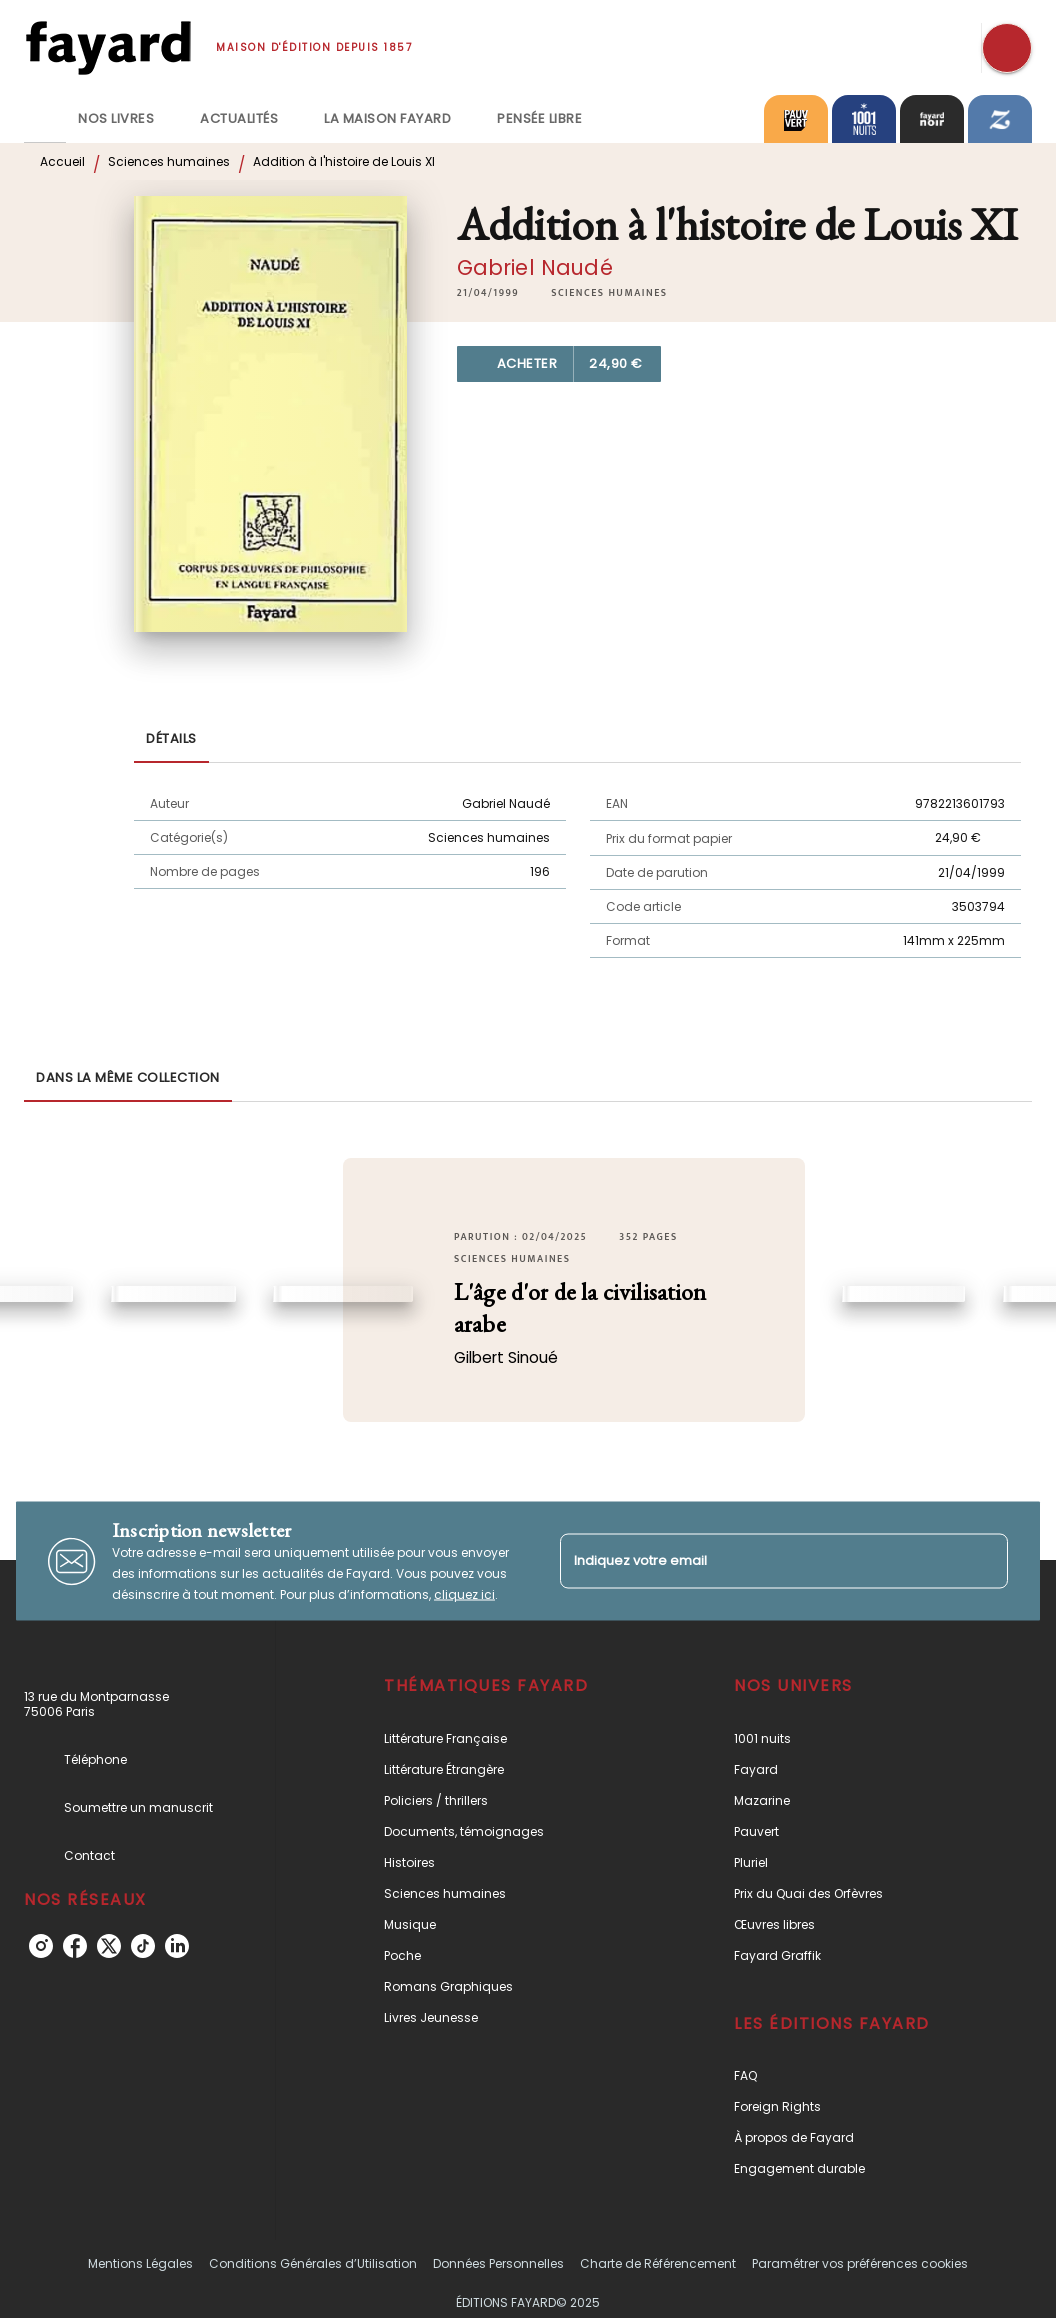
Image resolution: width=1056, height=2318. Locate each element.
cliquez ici (464, 1594)
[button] (609, 293)
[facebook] (75, 1946)
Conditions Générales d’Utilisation (313, 2263)
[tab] (45, 119)
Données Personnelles (498, 2263)
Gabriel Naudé (535, 267)
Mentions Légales (140, 2263)
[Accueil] (108, 47)
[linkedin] (177, 1946)
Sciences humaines (169, 161)
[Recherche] (1007, 48)
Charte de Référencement (658, 2263)
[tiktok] (143, 1946)
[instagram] (41, 1946)
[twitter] (109, 1946)
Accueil (62, 161)
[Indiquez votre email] (759, 1560)
